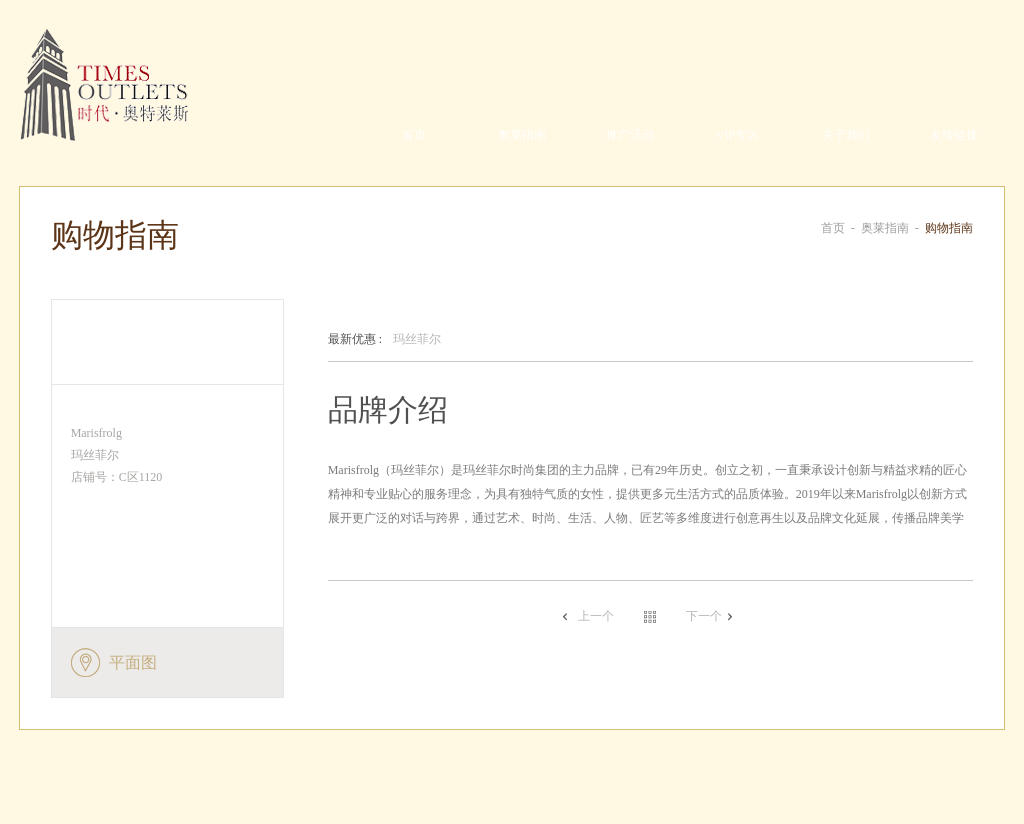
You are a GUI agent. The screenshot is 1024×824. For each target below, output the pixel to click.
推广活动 (630, 135)
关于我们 (846, 135)
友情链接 (954, 135)
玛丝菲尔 (384, 340)
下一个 (704, 616)
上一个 (596, 616)
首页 (414, 135)
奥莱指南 (522, 135)
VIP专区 (737, 135)
